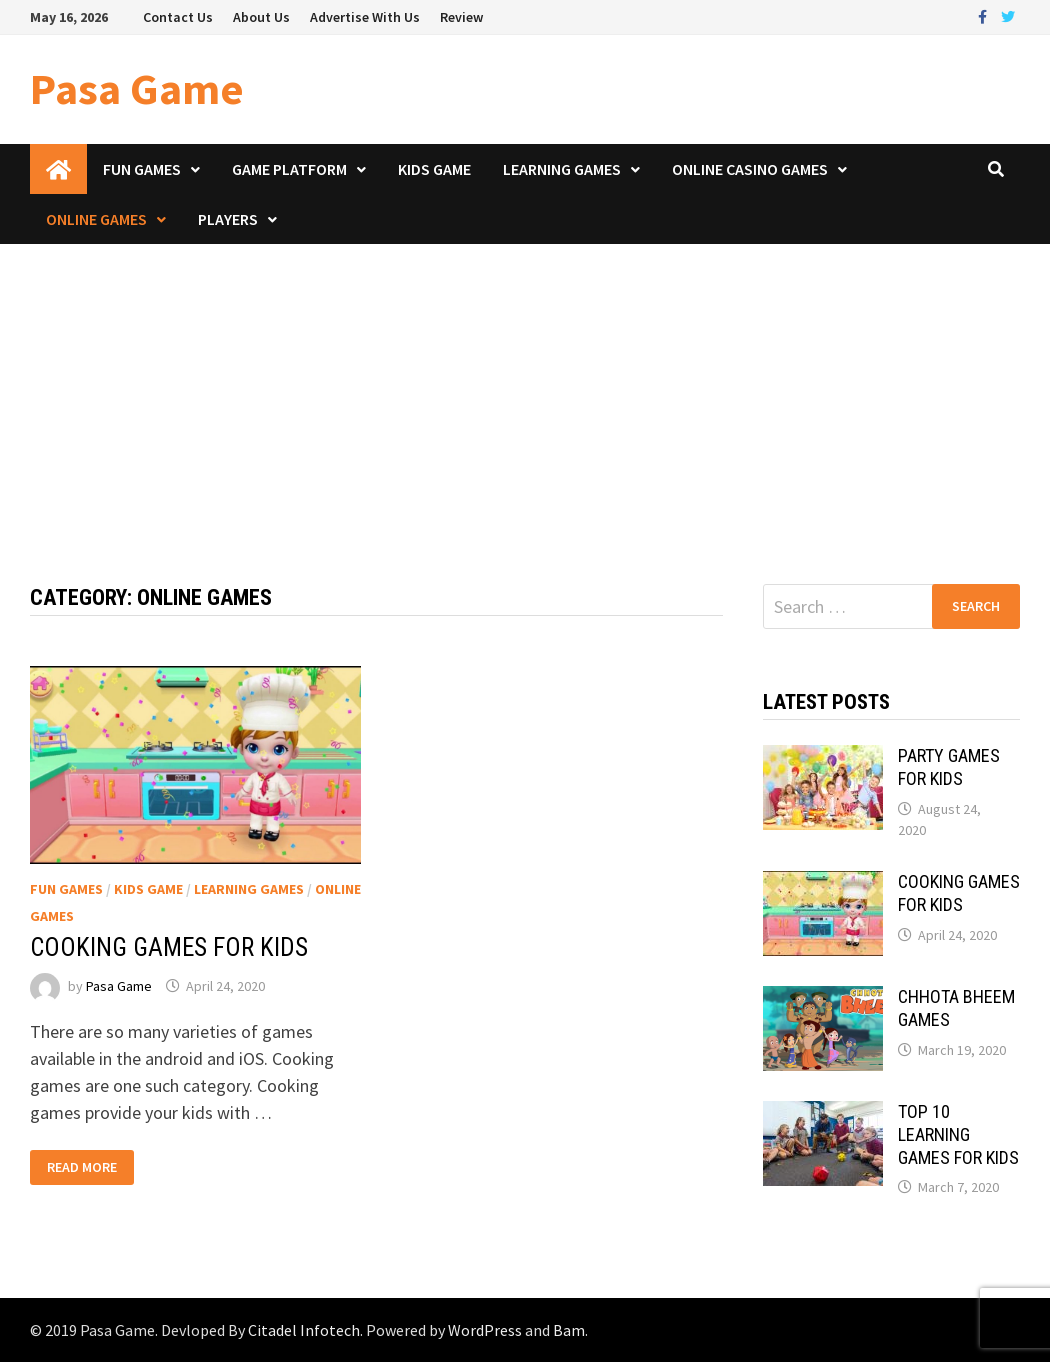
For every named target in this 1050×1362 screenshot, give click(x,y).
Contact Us (178, 17)
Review (461, 17)
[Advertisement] (525, 394)
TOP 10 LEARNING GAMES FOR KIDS (958, 1134)
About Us (261, 17)
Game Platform (289, 169)
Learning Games (562, 169)
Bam (569, 1330)
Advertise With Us (365, 17)
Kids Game (434, 169)
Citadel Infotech (304, 1330)
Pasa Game (137, 88)
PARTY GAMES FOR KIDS (949, 767)
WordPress (485, 1330)
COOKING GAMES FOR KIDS (169, 947)
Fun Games (142, 169)
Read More (81, 1167)
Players (228, 219)
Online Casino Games (750, 169)
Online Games (96, 219)
